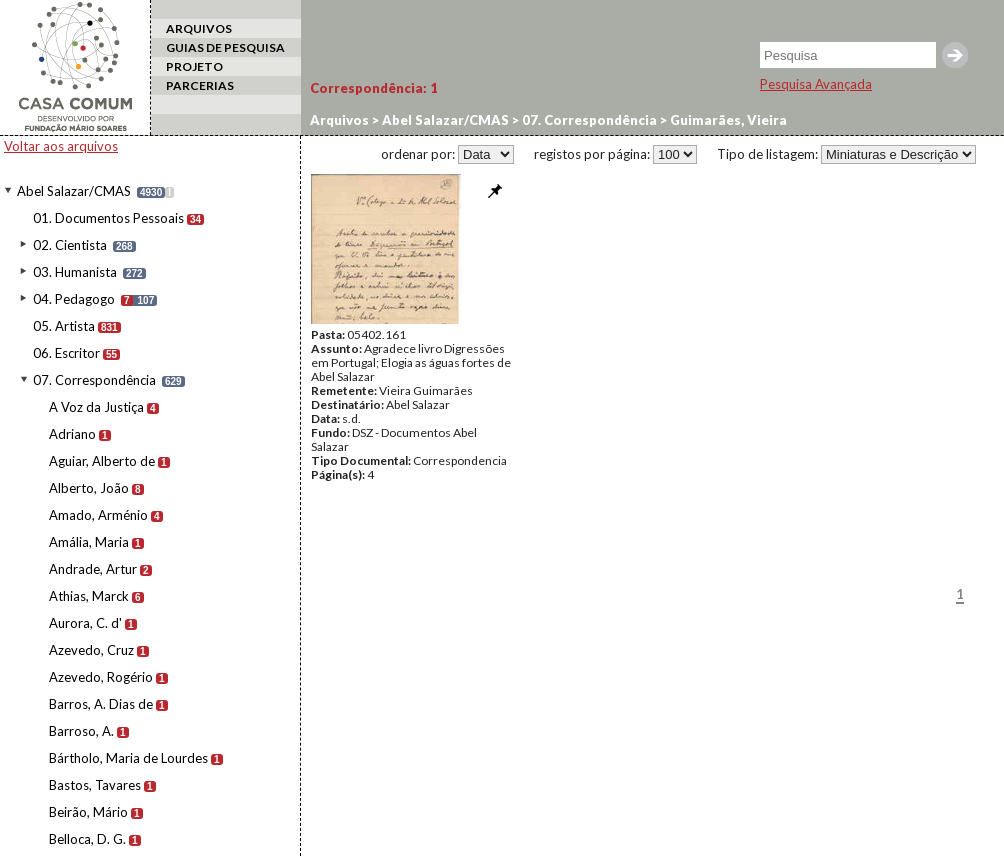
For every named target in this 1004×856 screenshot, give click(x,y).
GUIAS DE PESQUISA (225, 47)
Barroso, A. (81, 731)
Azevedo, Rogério (101, 677)
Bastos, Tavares (95, 785)
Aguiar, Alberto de (102, 461)
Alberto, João (89, 488)
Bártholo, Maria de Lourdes (128, 758)
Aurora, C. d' (85, 623)
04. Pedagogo (74, 299)
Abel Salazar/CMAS (74, 191)
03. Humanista (75, 272)
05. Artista (64, 326)
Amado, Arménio (98, 515)
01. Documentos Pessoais (108, 218)
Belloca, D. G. (87, 839)
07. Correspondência (94, 380)
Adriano (72, 434)
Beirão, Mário (88, 812)
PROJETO (194, 66)
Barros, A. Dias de (101, 704)
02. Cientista (70, 245)
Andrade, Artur (93, 569)
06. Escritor (66, 353)
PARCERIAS (200, 85)
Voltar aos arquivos (61, 146)
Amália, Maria (89, 542)
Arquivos (339, 120)
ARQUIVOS (199, 28)
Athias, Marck (89, 596)
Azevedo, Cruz (91, 650)
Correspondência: (374, 88)
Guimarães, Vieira (727, 120)
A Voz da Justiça (96, 407)
